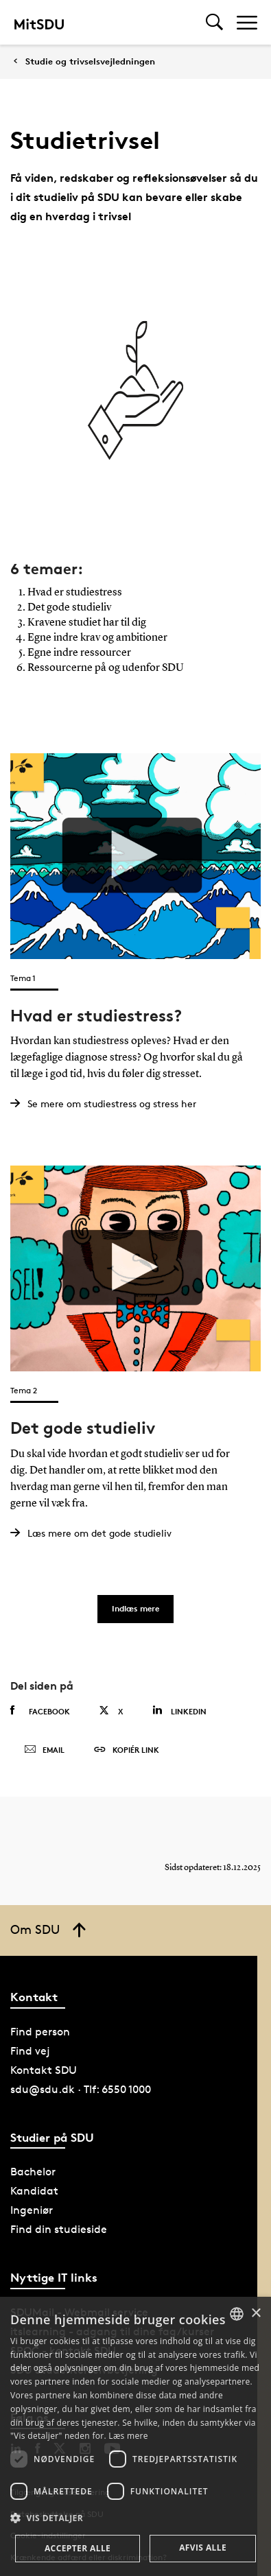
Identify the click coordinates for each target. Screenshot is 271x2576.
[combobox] (237, 2314)
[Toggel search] (214, 22)
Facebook (40, 1710)
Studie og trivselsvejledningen (90, 61)
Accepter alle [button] (77, 2548)
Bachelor (33, 2171)
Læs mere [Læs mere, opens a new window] (128, 2436)
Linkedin (179, 1710)
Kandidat (34, 2190)
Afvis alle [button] (202, 2547)
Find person (40, 2031)
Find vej (30, 2050)
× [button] (255, 2313)
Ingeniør (31, 2210)
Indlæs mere (135, 1608)
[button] (135, 2518)
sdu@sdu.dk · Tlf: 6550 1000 (80, 2089)
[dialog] (135, 2436)
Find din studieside (58, 2229)
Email (44, 1750)
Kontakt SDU (43, 2070)
